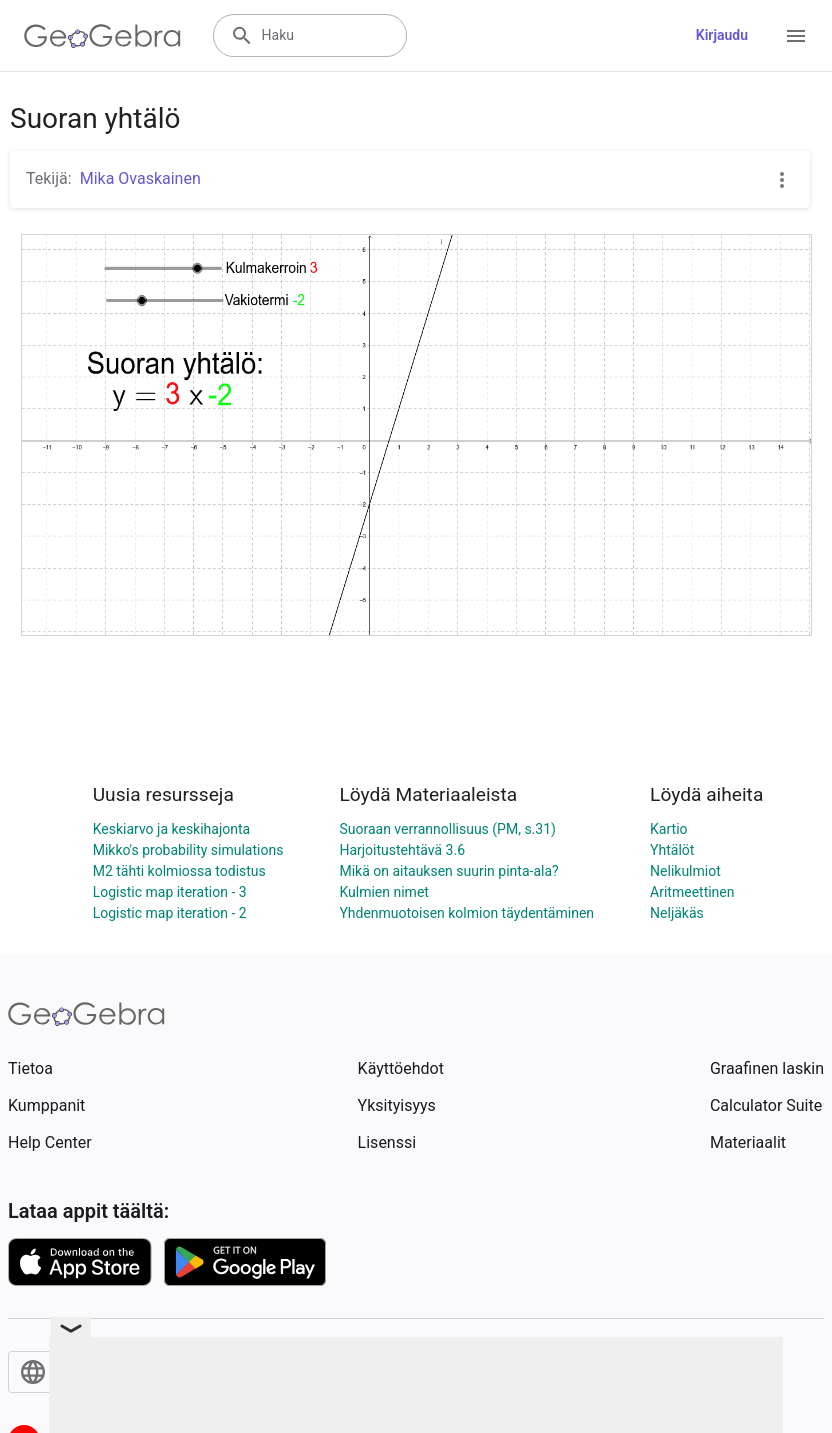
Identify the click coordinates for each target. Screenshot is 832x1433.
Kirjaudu (722, 35)
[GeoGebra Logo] (102, 36)
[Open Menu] (796, 36)
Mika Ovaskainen (140, 178)
